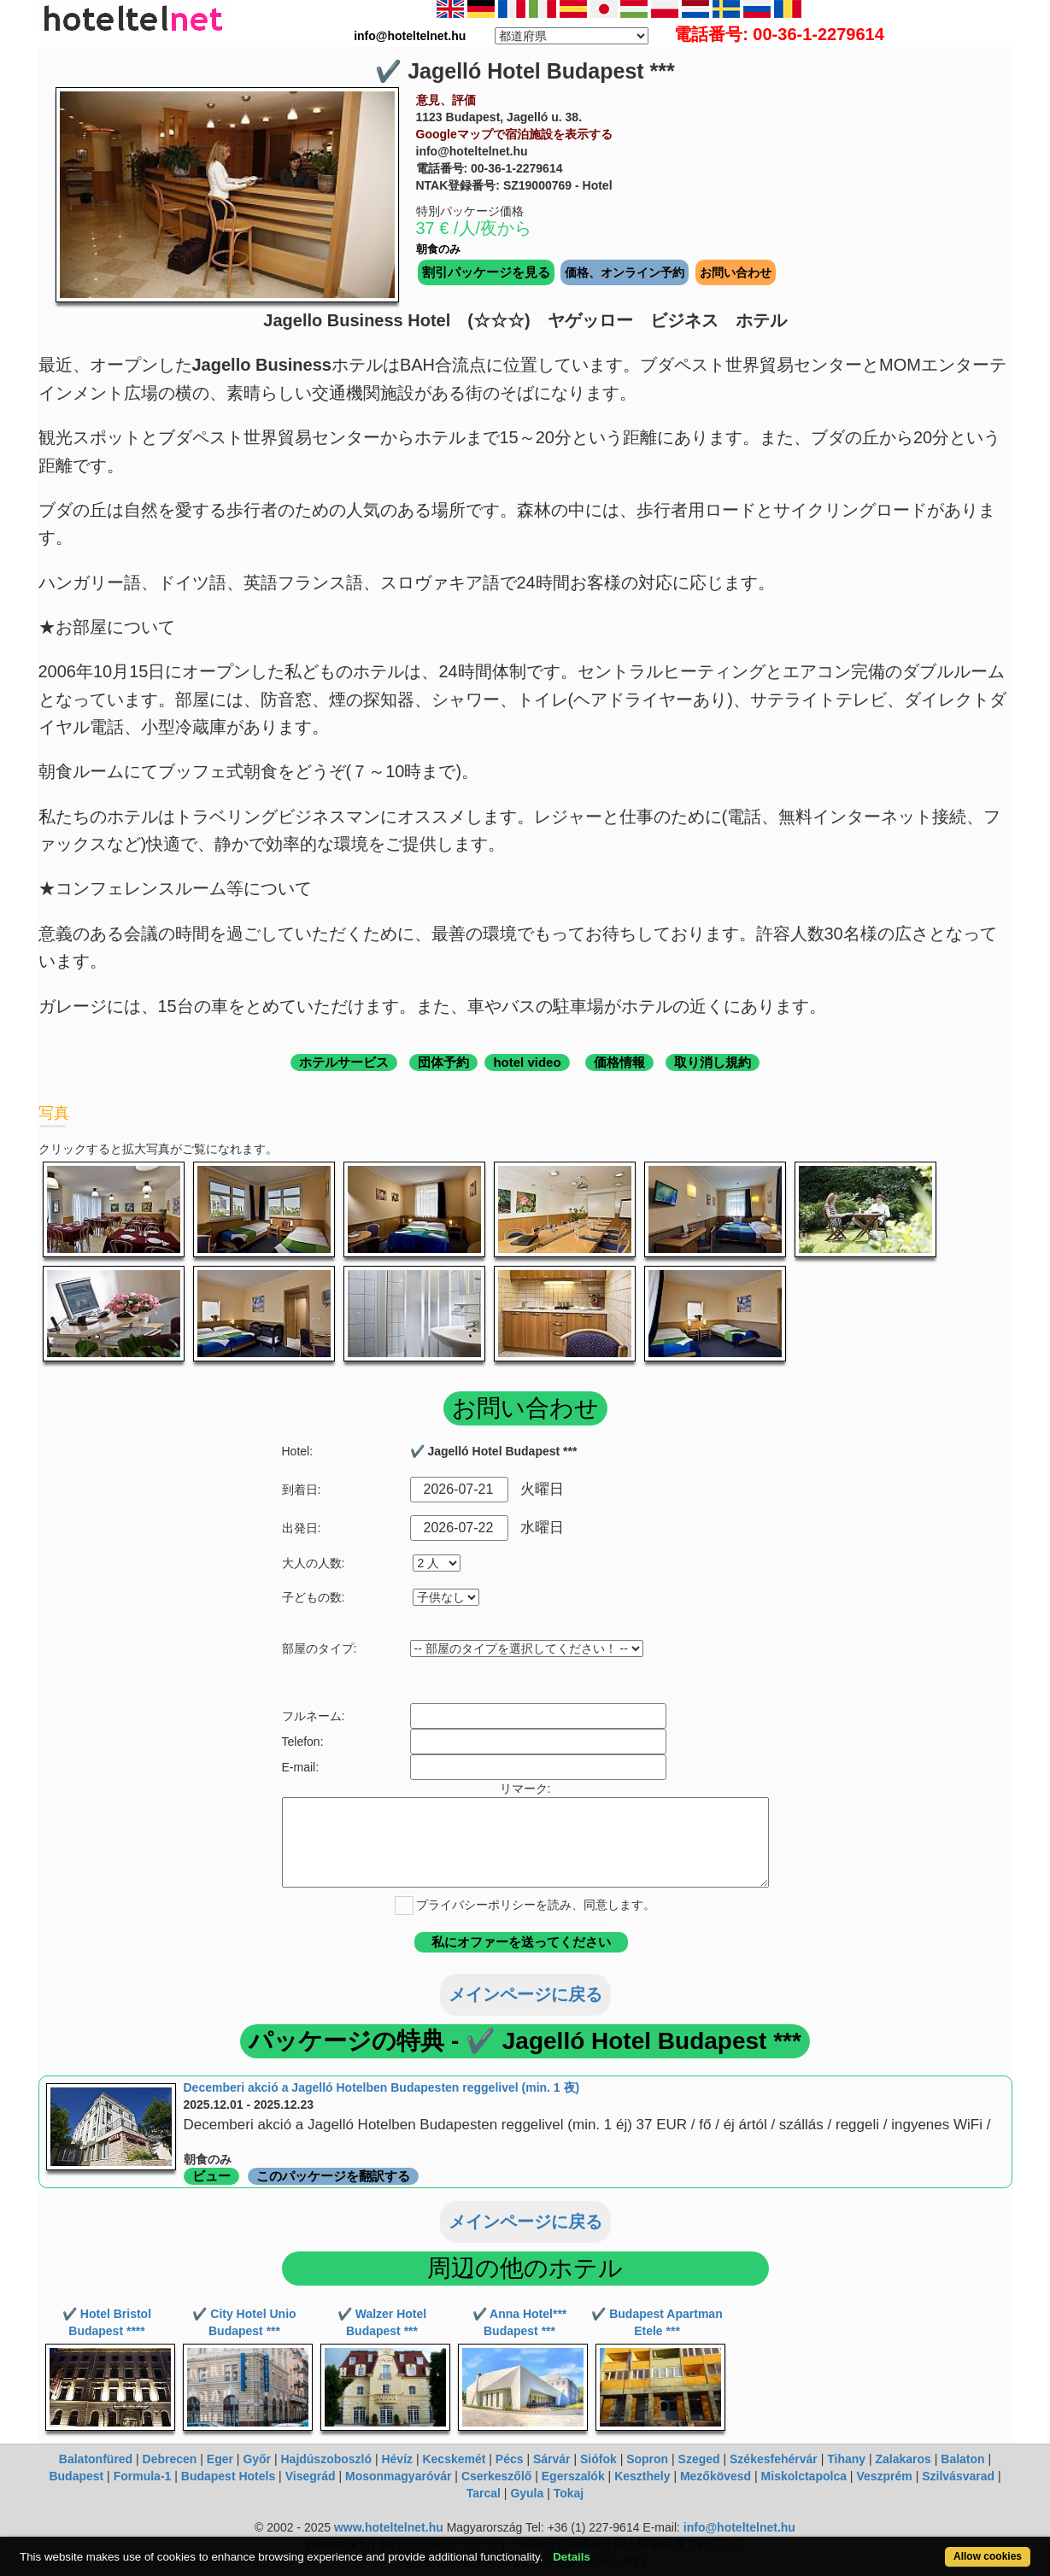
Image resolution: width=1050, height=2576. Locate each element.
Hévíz (397, 2459)
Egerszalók (573, 2476)
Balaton (962, 2459)
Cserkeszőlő (496, 2476)
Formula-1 (143, 2476)
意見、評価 (446, 100)
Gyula (526, 2493)
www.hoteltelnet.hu (388, 2527)
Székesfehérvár (774, 2459)
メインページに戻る (525, 1994)
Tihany (846, 2459)
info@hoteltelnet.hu (739, 2527)
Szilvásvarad (958, 2476)
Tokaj (569, 2493)
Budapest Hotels (228, 2476)
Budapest (76, 2476)
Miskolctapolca (804, 2476)
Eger (220, 2459)
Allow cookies (987, 2556)
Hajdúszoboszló (326, 2459)
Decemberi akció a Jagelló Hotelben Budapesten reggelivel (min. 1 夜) (382, 2087)
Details (571, 2556)
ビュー (211, 2176)
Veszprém (884, 2476)
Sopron (647, 2459)
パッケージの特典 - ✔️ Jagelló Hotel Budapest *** (525, 2041)
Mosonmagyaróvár (398, 2476)
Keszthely (642, 2476)
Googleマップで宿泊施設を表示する (514, 134)
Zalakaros (903, 2459)
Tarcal (483, 2493)
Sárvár (552, 2459)
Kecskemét (453, 2459)
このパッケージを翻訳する (333, 2176)
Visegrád (310, 2476)
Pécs (510, 2459)
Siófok (598, 2459)
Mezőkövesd (715, 2476)
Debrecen (170, 2459)
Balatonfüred (95, 2459)
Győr (257, 2459)
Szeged (699, 2459)
